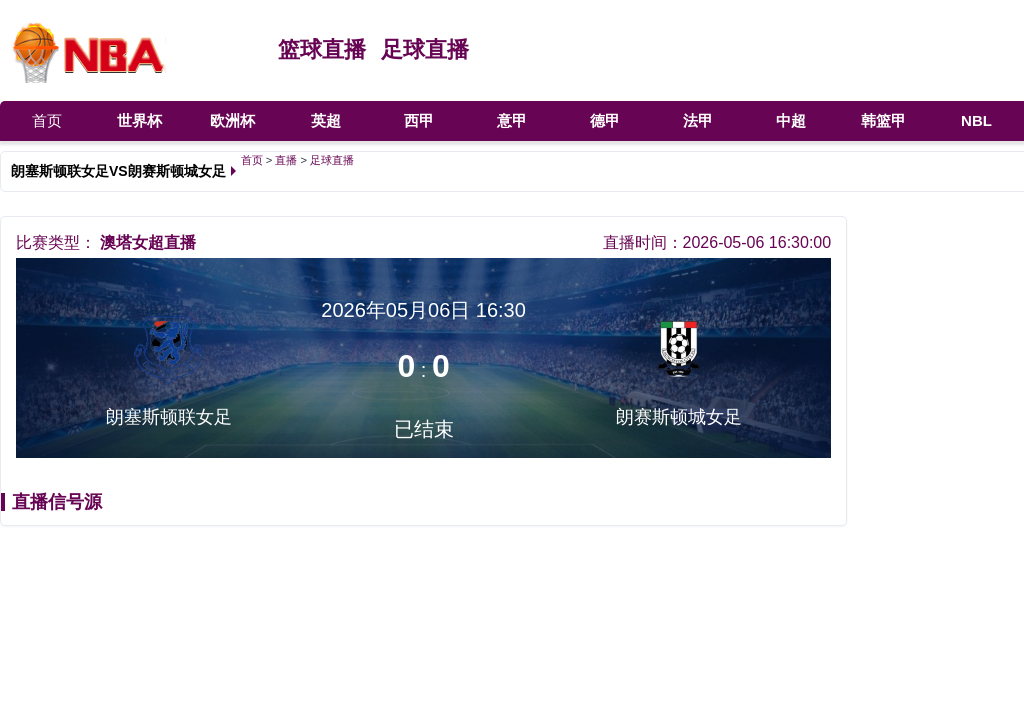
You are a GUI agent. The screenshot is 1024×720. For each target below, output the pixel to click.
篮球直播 (322, 49)
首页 (47, 120)
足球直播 (425, 49)
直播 (286, 160)
